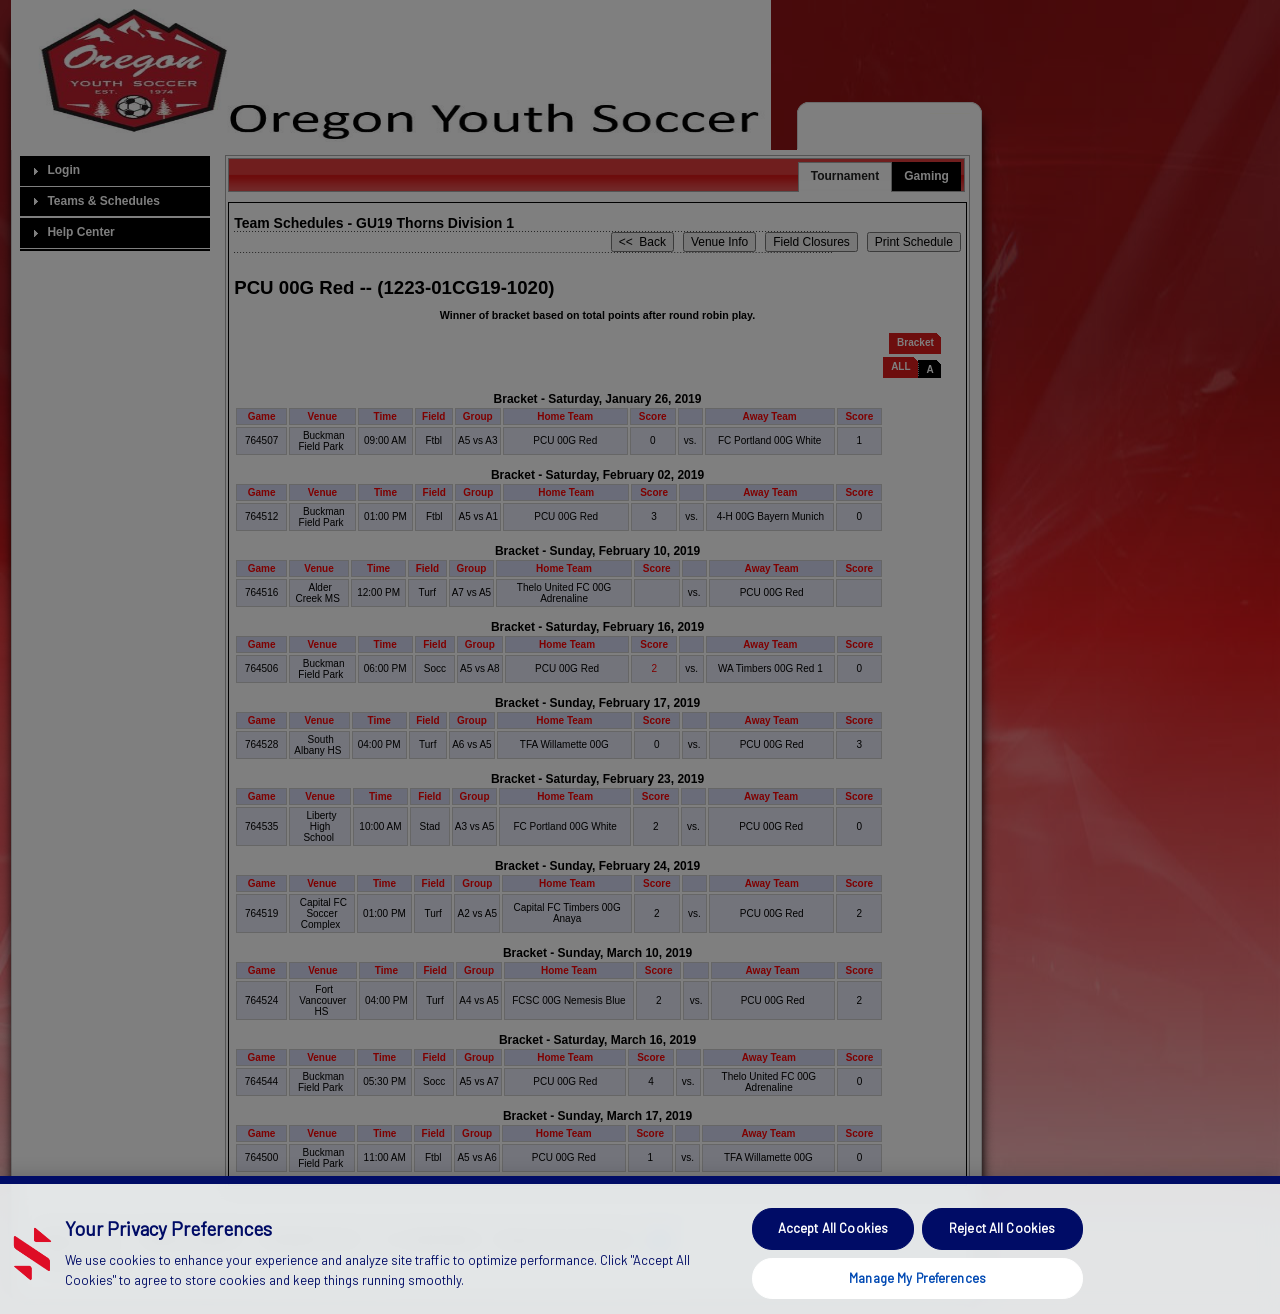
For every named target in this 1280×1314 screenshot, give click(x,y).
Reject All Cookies (1002, 1257)
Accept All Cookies (833, 1257)
